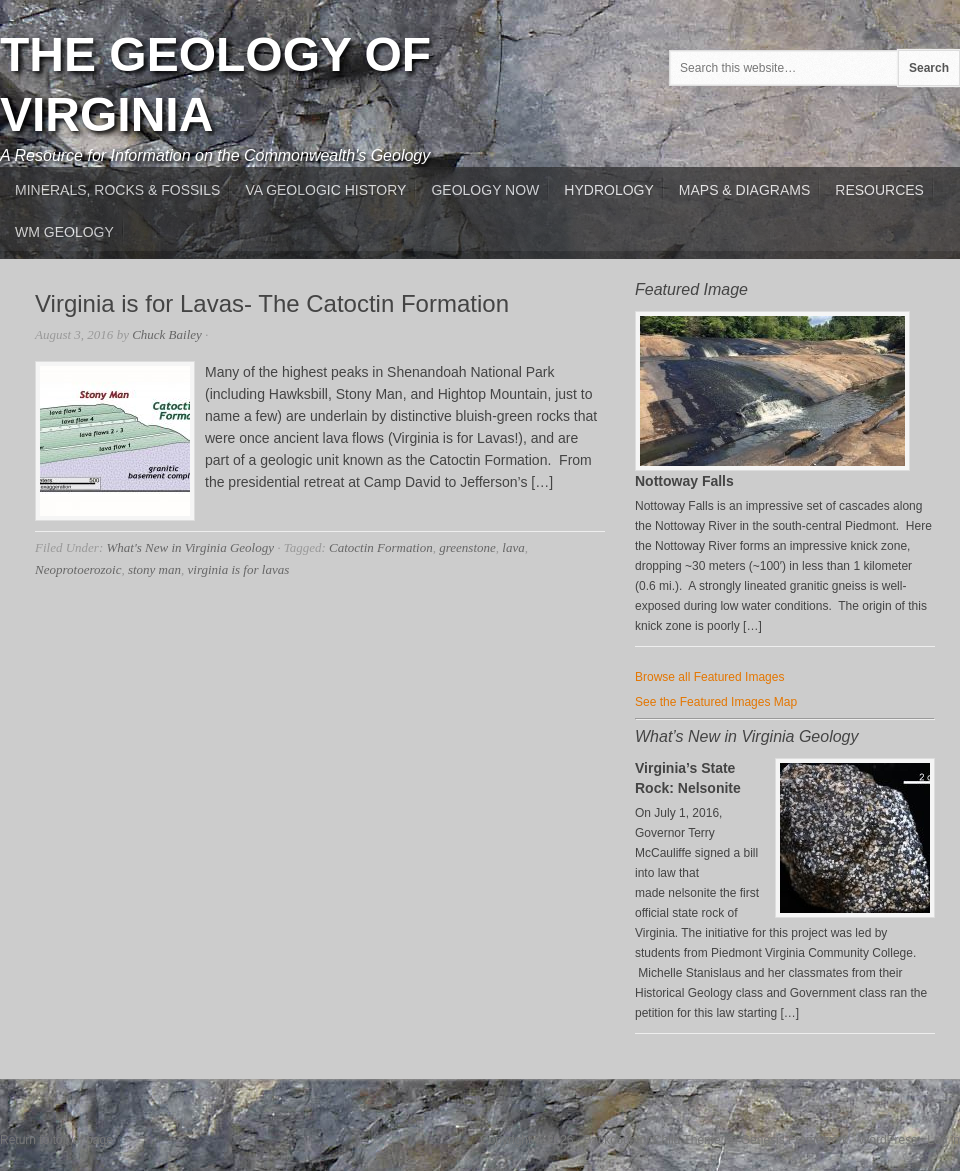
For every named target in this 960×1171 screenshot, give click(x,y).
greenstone (467, 547)
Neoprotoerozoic (78, 569)
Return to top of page (56, 1140)
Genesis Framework (794, 1140)
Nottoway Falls (684, 481)
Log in (943, 1140)
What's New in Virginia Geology (189, 547)
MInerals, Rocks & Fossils (117, 190)
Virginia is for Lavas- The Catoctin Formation (272, 303)
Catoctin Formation (381, 547)
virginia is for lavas (239, 569)
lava (513, 547)
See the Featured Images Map (716, 702)
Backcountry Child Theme (652, 1140)
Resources (879, 190)
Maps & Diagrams (744, 190)
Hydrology (608, 190)
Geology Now (485, 190)
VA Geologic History (325, 190)
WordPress (887, 1140)
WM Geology (64, 232)
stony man (154, 569)
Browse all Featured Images (709, 677)
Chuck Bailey (167, 334)
